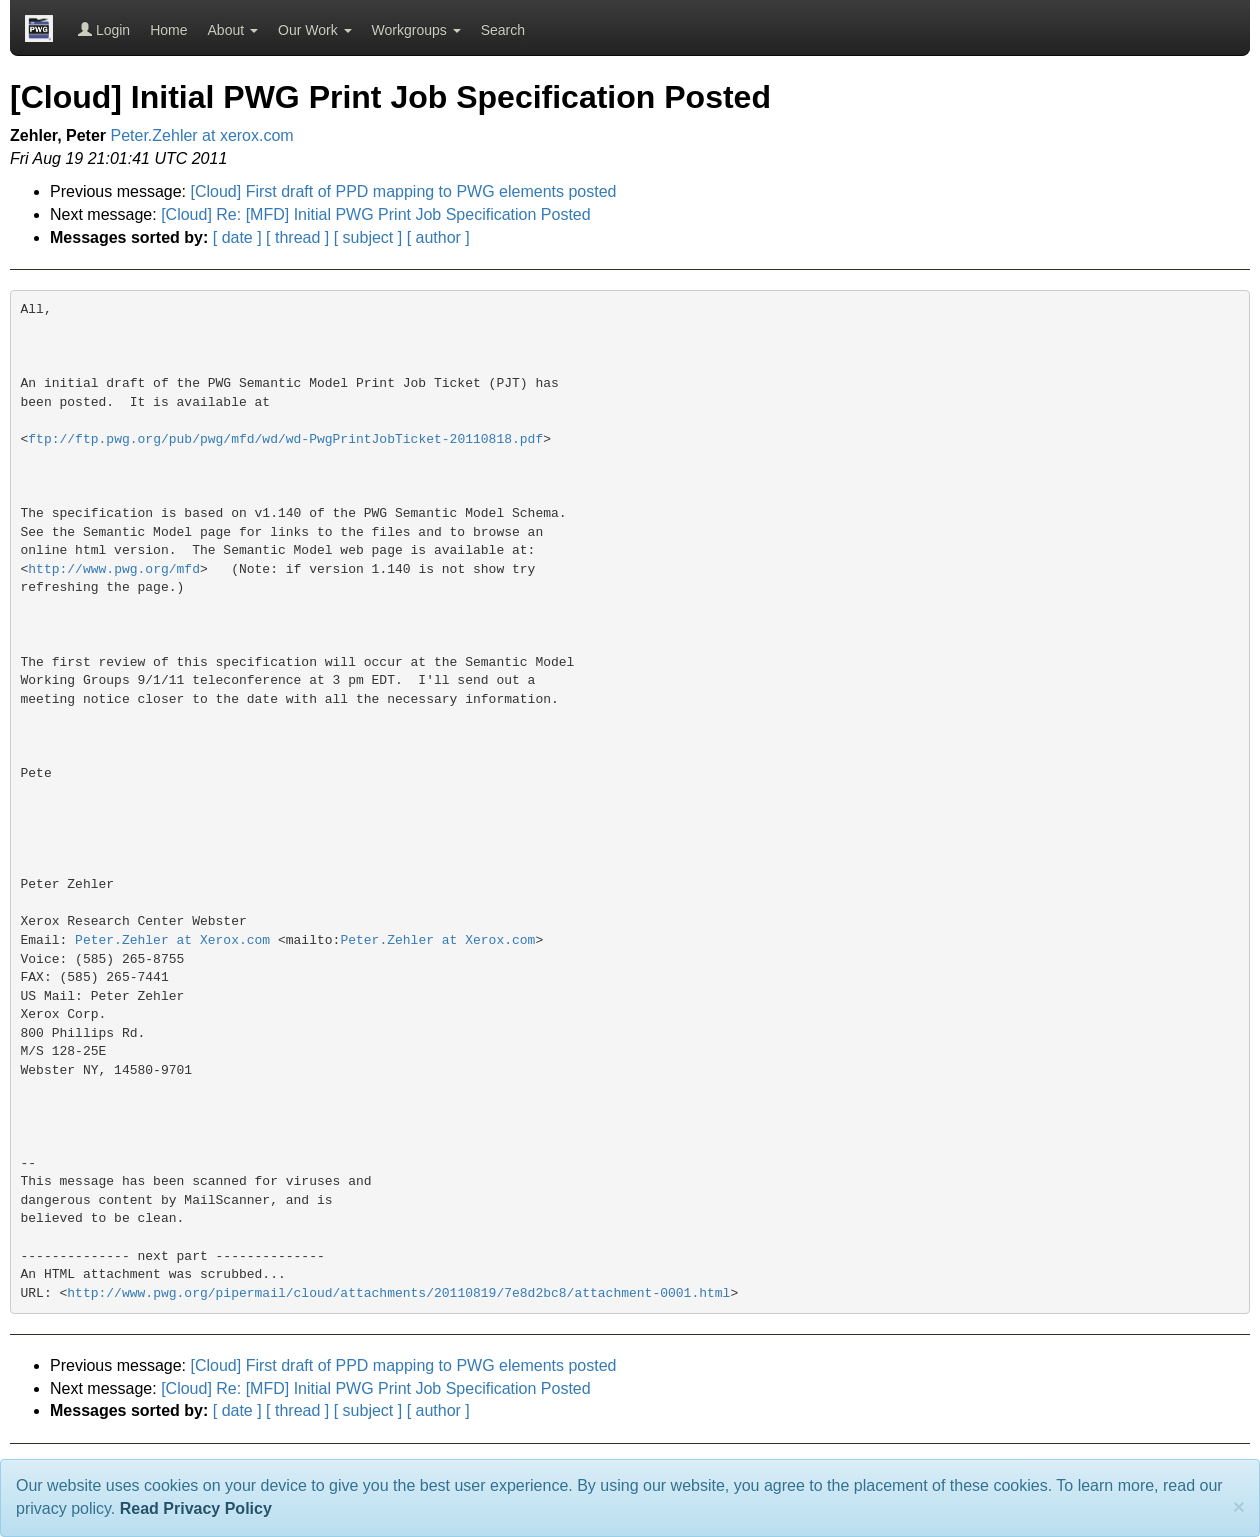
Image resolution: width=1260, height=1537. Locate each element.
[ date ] (237, 237)
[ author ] (438, 237)
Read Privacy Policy (196, 1508)
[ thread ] (297, 237)
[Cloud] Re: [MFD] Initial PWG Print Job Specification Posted (376, 214)
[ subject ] (368, 237)
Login (104, 30)
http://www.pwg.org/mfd (114, 569)
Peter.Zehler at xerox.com (202, 135)
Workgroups (416, 30)
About (233, 30)
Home (168, 30)
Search (503, 30)
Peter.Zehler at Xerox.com (172, 940)
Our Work (315, 30)
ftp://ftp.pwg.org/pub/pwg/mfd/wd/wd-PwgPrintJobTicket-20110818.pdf (285, 439)
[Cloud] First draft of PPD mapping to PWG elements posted (404, 191)
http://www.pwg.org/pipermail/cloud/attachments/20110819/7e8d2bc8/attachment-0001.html (398, 1293)
